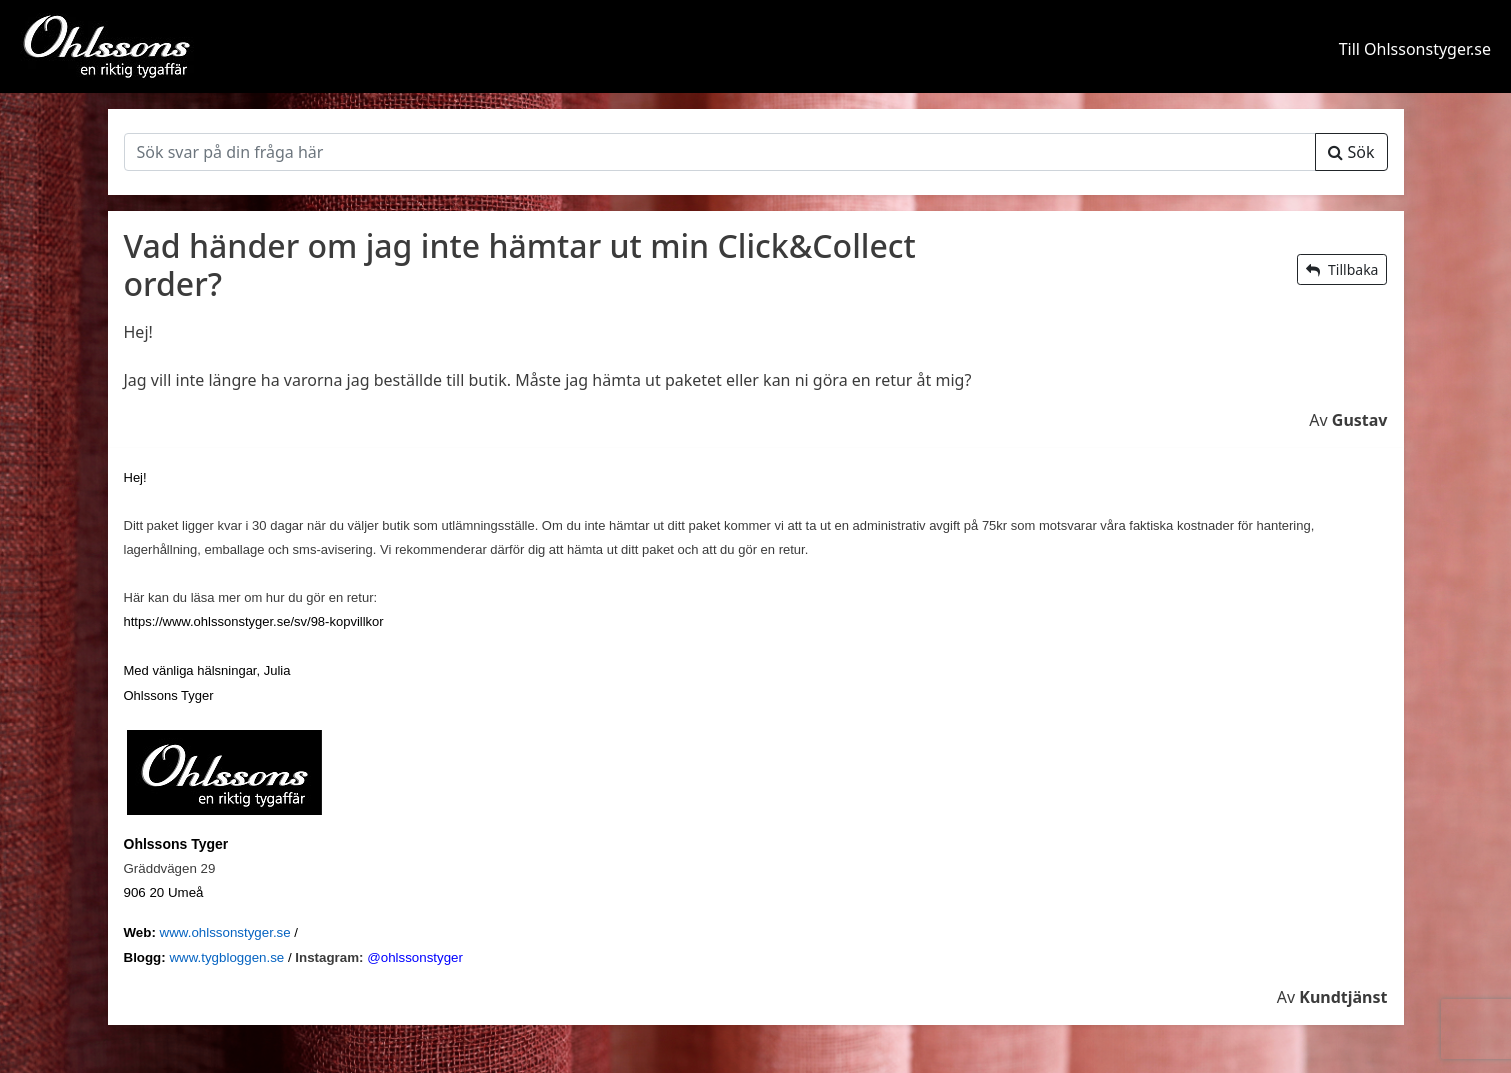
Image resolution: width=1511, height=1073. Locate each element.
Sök (1351, 152)
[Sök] (720, 152)
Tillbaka (1342, 269)
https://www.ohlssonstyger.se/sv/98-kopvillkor (254, 621)
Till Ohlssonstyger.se (1415, 49)
